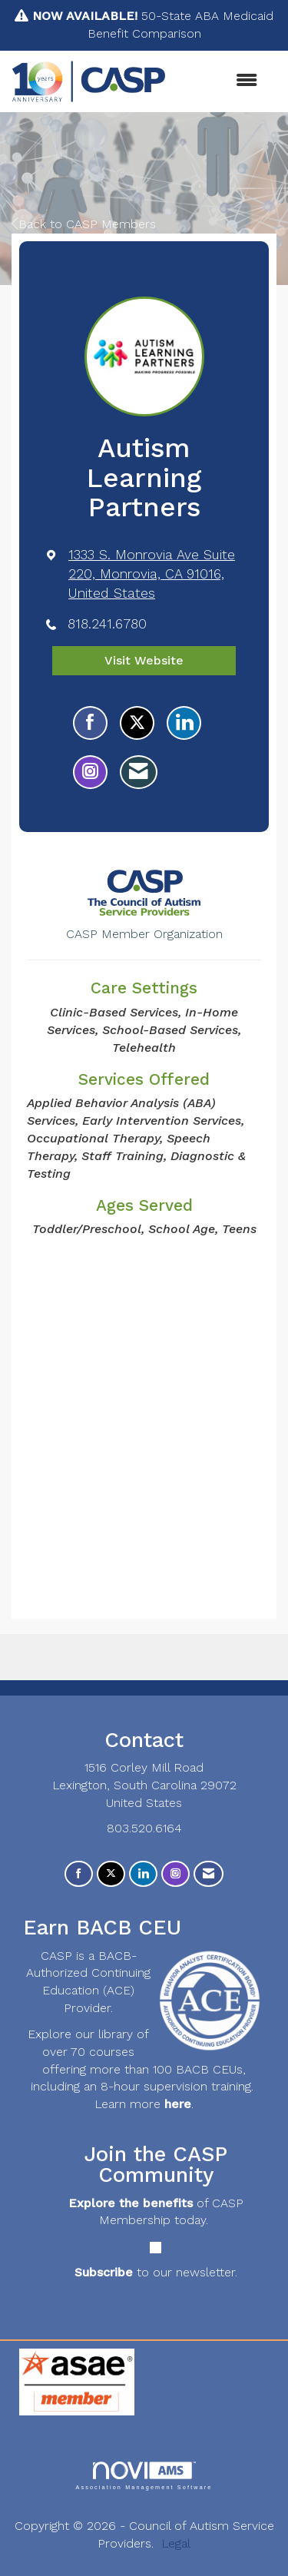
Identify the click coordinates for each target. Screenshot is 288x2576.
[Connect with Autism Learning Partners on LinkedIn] (184, 723)
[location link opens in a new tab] (157, 574)
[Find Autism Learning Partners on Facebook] (90, 723)
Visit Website (144, 660)
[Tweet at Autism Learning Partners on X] (137, 723)
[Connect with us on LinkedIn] (143, 1874)
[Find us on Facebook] (79, 1874)
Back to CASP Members (84, 224)
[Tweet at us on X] (111, 1874)
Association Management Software (143, 2476)
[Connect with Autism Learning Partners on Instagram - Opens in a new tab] (90, 772)
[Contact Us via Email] (208, 1874)
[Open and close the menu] (219, 81)
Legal (175, 2543)
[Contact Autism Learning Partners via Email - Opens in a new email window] (138, 772)
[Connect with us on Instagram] (175, 1874)
